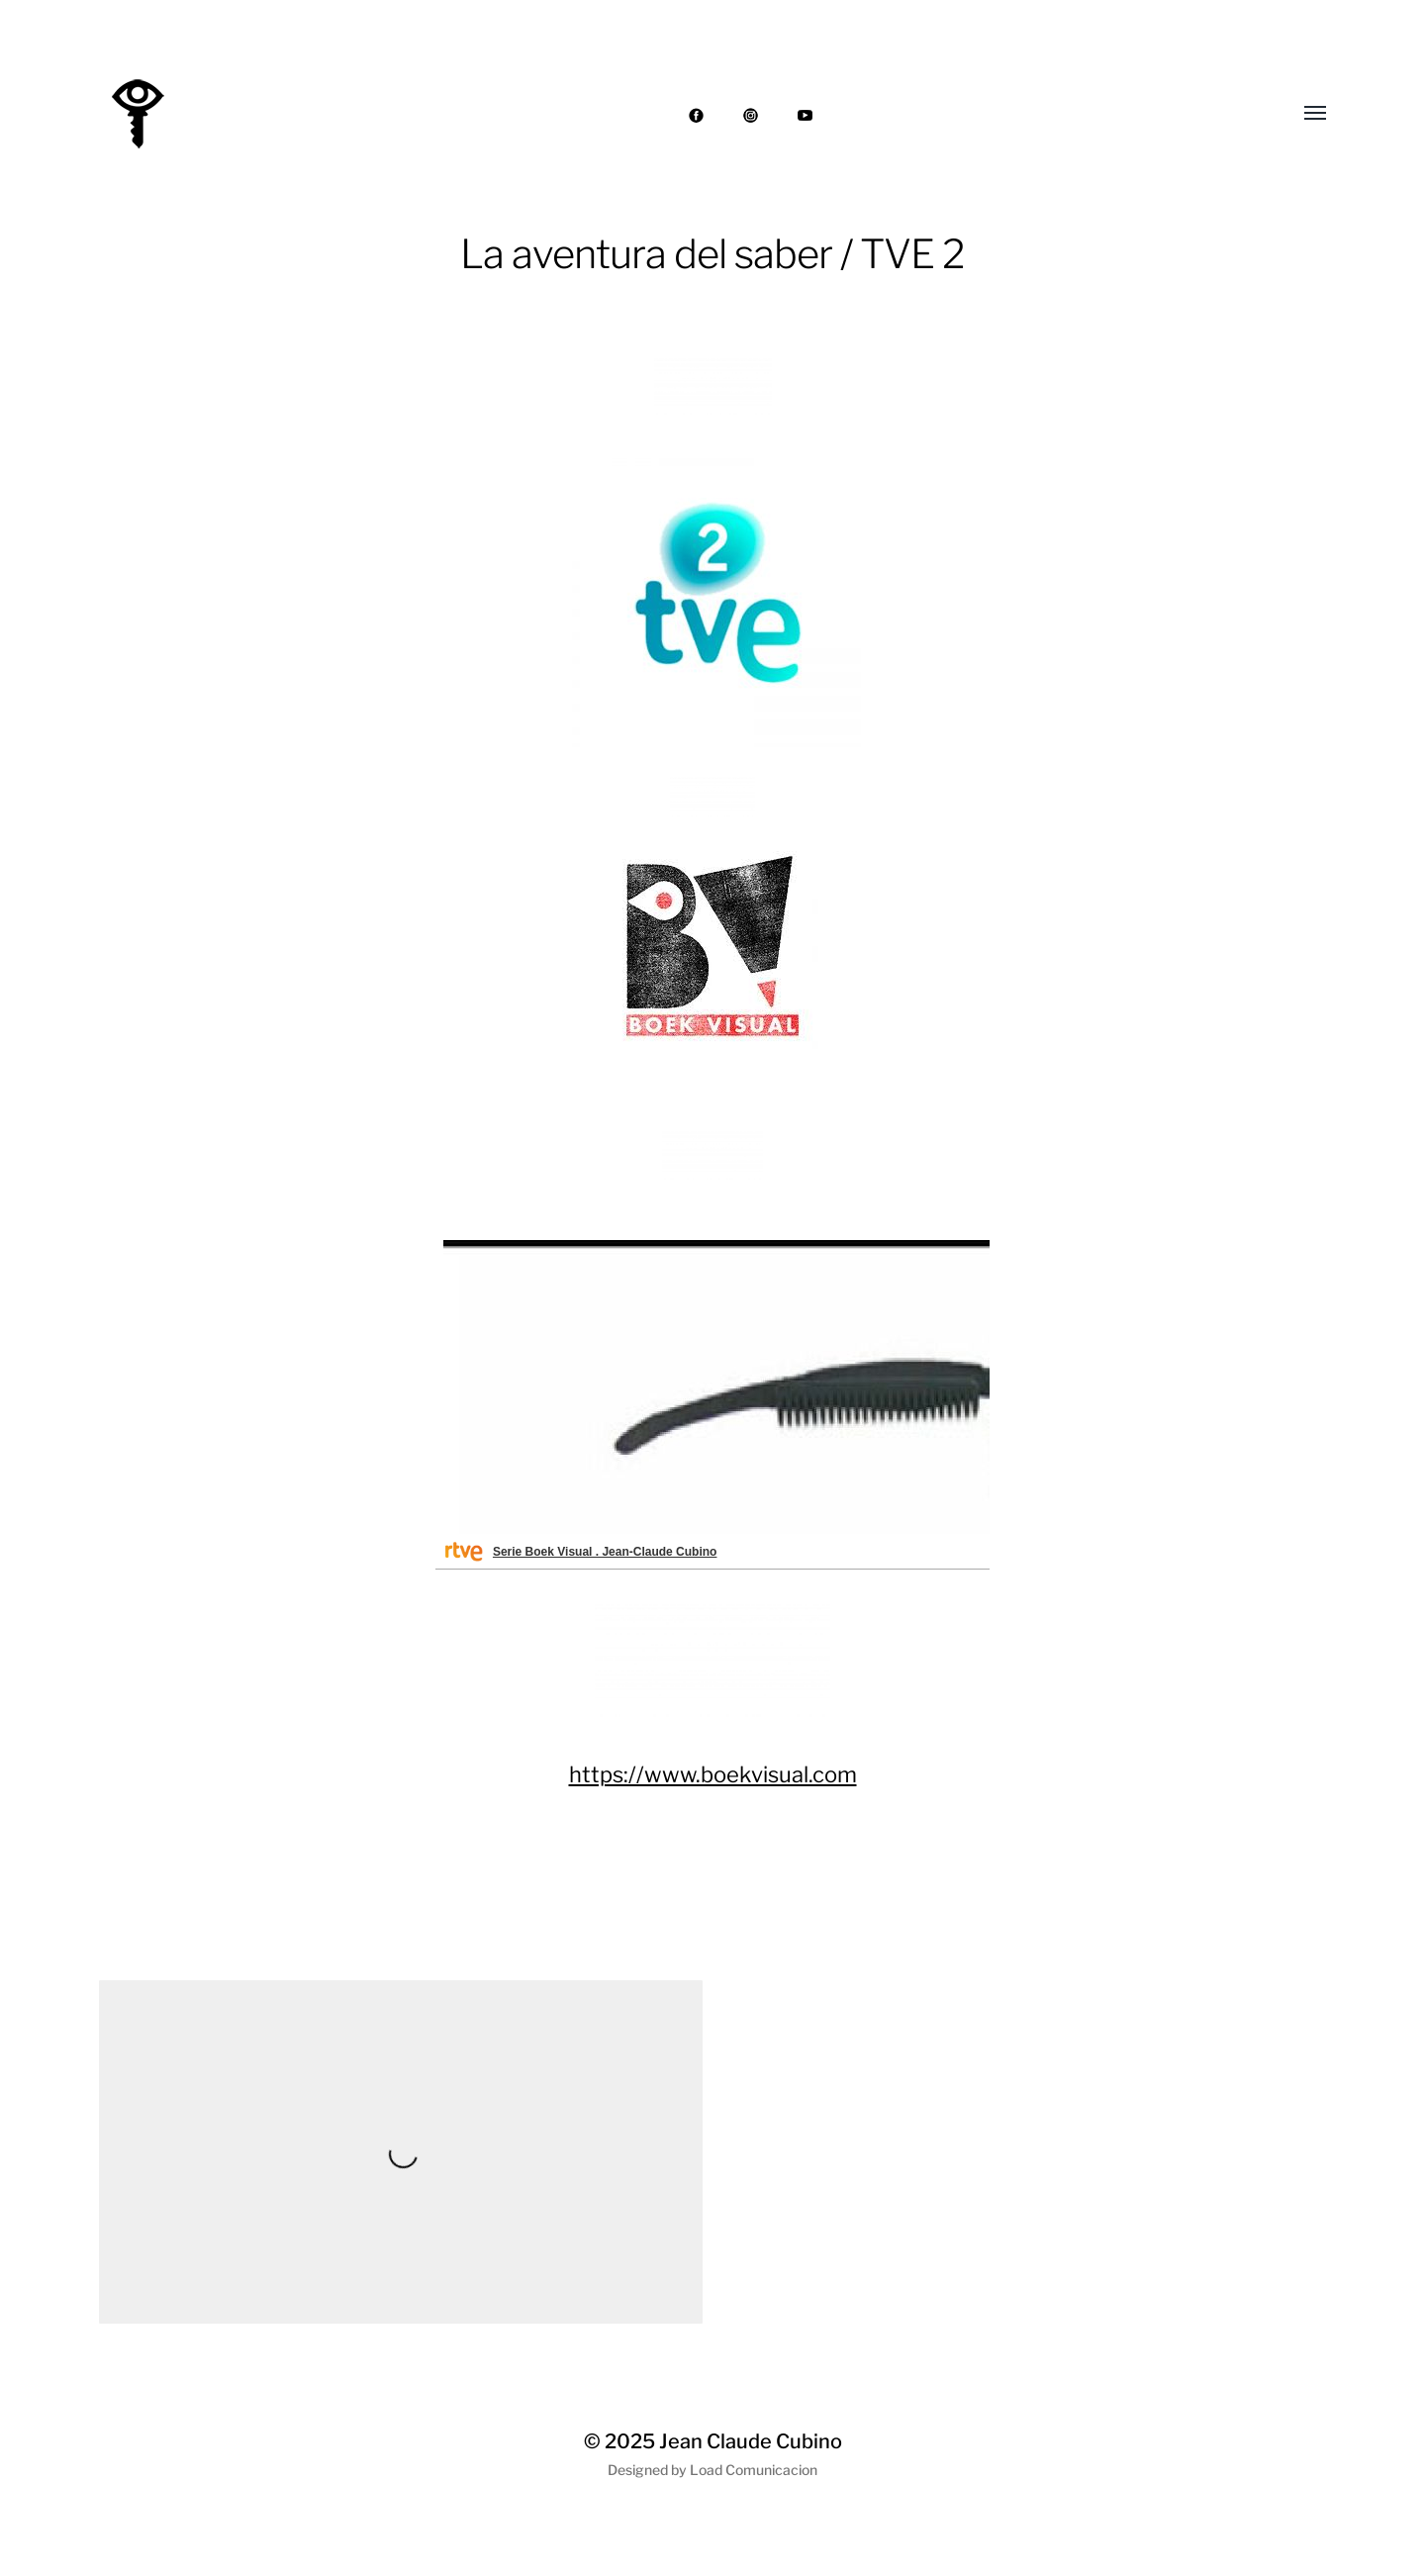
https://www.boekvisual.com (713, 1774)
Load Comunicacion (753, 2469)
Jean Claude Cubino (750, 2441)
